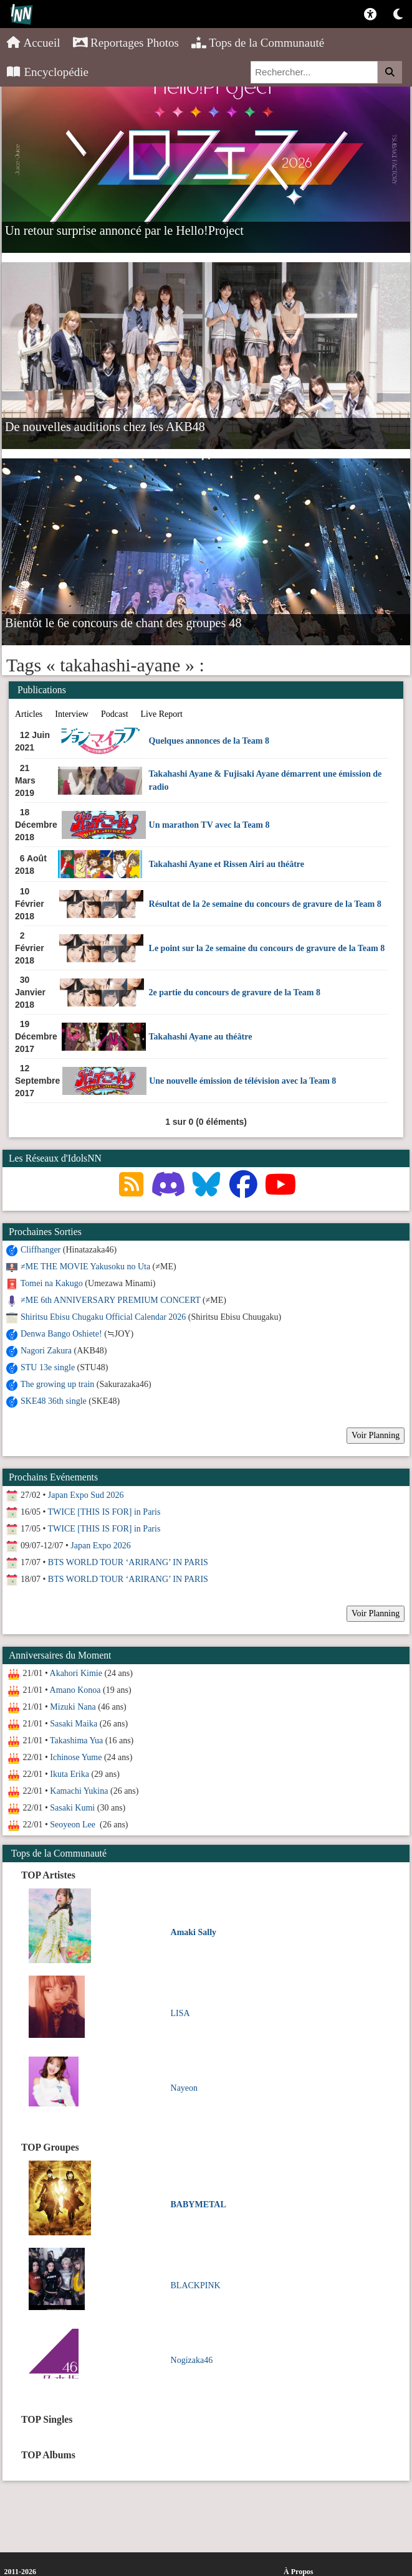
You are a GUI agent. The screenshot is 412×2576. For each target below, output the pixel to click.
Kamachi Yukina (79, 1791)
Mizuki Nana (72, 1707)
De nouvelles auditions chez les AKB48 (105, 426)
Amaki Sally (194, 1932)
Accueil (33, 42)
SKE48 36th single (54, 1401)
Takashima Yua (76, 1740)
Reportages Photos (126, 42)
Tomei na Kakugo (52, 1283)
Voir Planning (376, 1435)
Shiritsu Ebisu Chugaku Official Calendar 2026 (103, 1317)
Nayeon (184, 2088)
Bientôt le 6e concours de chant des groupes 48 (123, 622)
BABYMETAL (198, 2204)
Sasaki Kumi (72, 1807)
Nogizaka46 (192, 2360)
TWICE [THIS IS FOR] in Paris (104, 1512)
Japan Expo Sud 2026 (86, 1495)
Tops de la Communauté (257, 42)
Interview (72, 714)
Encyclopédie (47, 71)
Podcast (114, 714)
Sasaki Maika (73, 1723)
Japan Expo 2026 (100, 1545)
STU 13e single (48, 1367)
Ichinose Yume (76, 1757)
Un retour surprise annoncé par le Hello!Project (124, 230)
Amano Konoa (75, 1690)
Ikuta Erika (69, 1774)
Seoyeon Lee (73, 1824)
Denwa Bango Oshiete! (61, 1333)
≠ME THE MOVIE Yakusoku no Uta (85, 1266)
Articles (28, 714)
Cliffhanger (40, 1249)
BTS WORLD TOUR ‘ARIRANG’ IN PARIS (128, 1562)
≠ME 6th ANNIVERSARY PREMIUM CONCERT (110, 1300)
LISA (180, 2013)
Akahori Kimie (76, 1673)
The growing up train (58, 1384)
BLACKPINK (196, 2285)
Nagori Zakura (46, 1350)
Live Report (162, 714)
